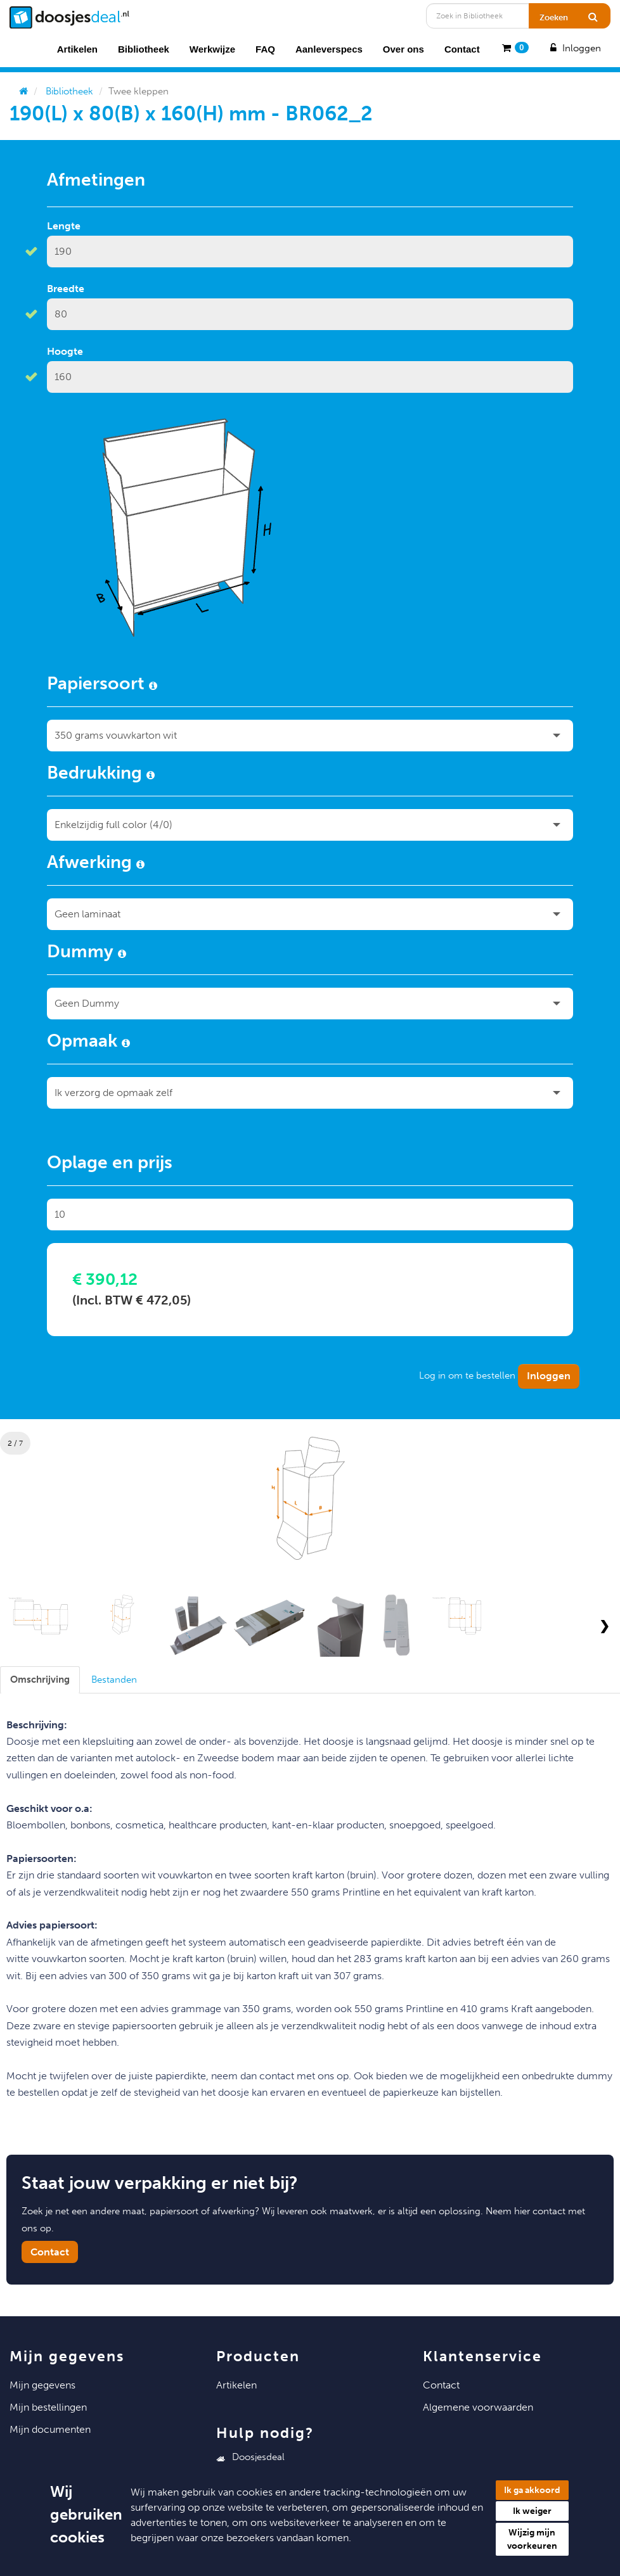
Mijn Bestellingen (48, 2407)
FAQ (265, 49)
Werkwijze (212, 49)
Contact (462, 49)
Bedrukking (101, 775)
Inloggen (574, 48)
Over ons (403, 49)
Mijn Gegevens (42, 2385)
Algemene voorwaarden (478, 2407)
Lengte (64, 226)
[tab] (40, 1679)
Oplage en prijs (109, 1164)
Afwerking (96, 864)
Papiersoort (102, 685)
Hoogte (65, 351)
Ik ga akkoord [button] (532, 2490)
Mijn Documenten (50, 2429)
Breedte (65, 289)
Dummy (86, 953)
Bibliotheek (143, 49)
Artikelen (77, 49)
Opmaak (88, 1043)
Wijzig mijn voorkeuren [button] (532, 2539)
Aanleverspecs (329, 49)
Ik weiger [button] (532, 2511)
